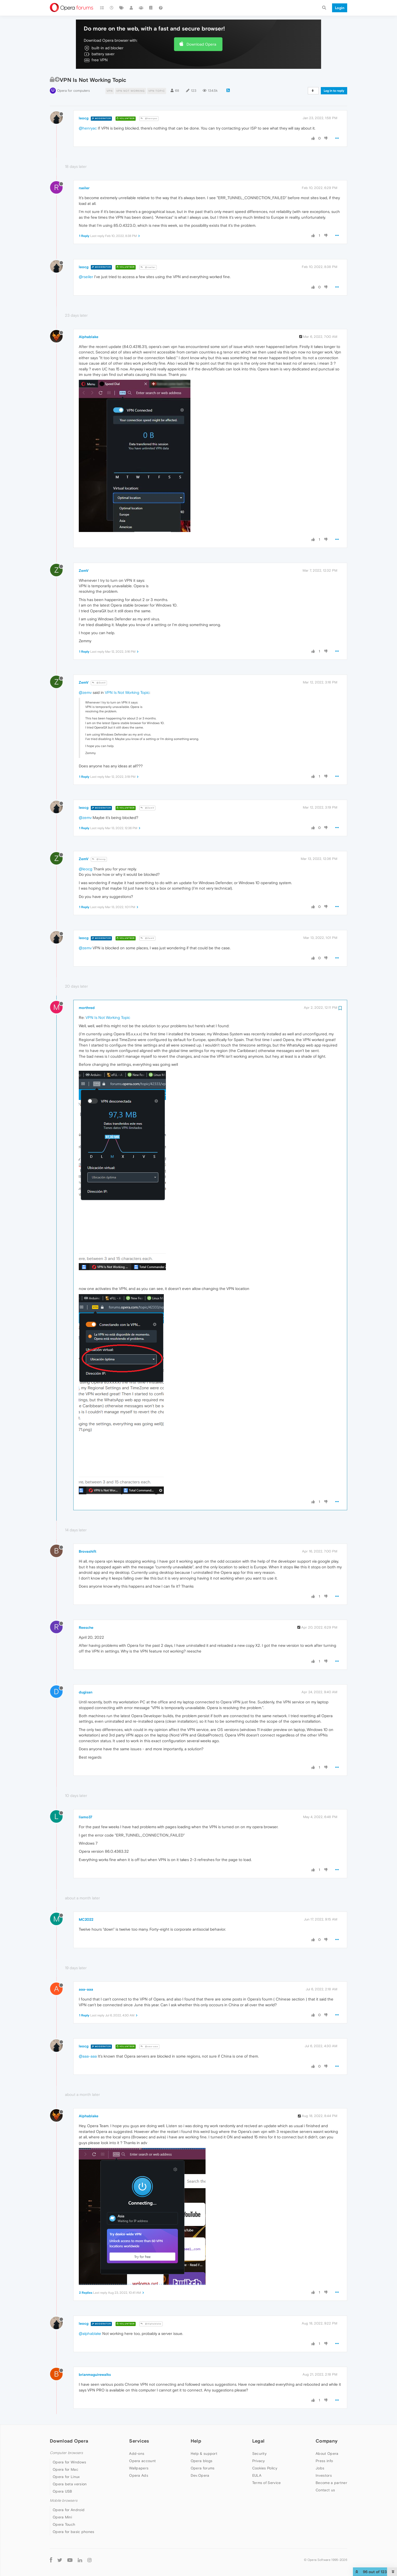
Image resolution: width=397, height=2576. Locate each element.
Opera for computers (73, 91)
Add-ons (136, 2453)
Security (259, 2453)
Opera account (142, 2461)
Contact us (325, 2490)
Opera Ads (138, 2475)
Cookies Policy (264, 2468)
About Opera (327, 2453)
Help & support (204, 2453)
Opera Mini (62, 2517)
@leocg (99, 859)
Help (196, 2441)
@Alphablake (151, 2324)
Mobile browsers (63, 2500)
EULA (256, 2475)
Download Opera (201, 44)
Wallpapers (138, 2468)
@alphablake (90, 2333)
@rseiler (148, 267)
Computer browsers (66, 2453)
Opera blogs (201, 2461)
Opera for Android (69, 2510)
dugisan (85, 1692)
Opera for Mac (65, 2469)
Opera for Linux (66, 2477)
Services (139, 2441)
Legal (258, 2441)
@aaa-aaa (149, 2046)
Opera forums (203, 2468)
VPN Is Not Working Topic (127, 692)
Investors (324, 2475)
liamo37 (85, 1817)
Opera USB (62, 2491)
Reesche (86, 1627)
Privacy (258, 2461)
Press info (324, 2461)
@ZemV (99, 683)
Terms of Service (266, 2483)
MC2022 (86, 1919)
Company (327, 2441)
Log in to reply (334, 91)
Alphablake (88, 337)
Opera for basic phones (73, 2532)
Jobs (320, 2468)
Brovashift (87, 1551)
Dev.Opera (200, 2475)
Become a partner (331, 2483)
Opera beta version (70, 2484)
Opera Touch (64, 2524)
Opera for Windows (69, 2462)
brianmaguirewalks (95, 2374)
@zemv (85, 692)
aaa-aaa (86, 1989)
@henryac (149, 118)
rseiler (84, 188)
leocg (83, 118)
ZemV (83, 570)
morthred (87, 1008)
